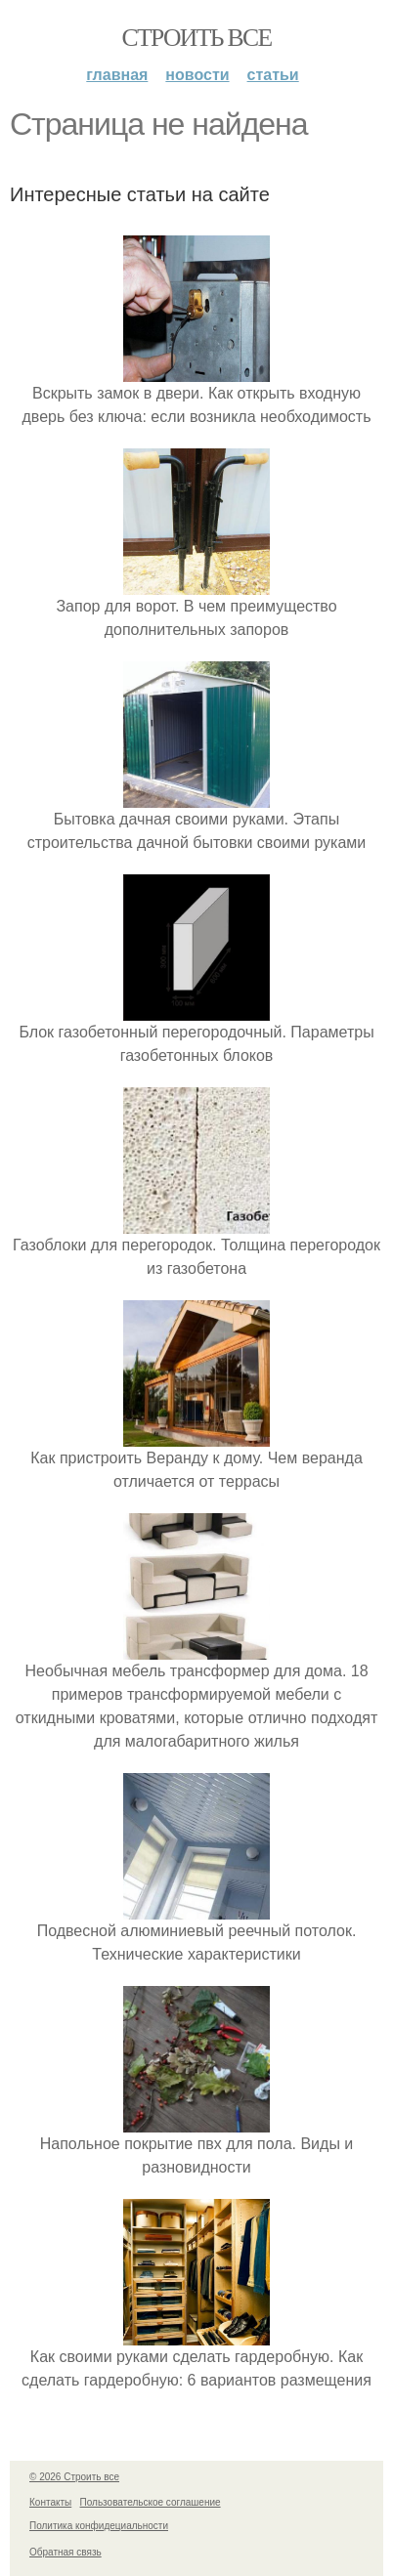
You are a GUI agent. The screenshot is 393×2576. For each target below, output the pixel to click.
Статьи (273, 74)
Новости (197, 74)
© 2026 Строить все (74, 2476)
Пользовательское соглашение (150, 2502)
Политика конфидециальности (98, 2525)
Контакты (50, 2502)
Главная (117, 74)
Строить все (196, 37)
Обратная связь (65, 2552)
